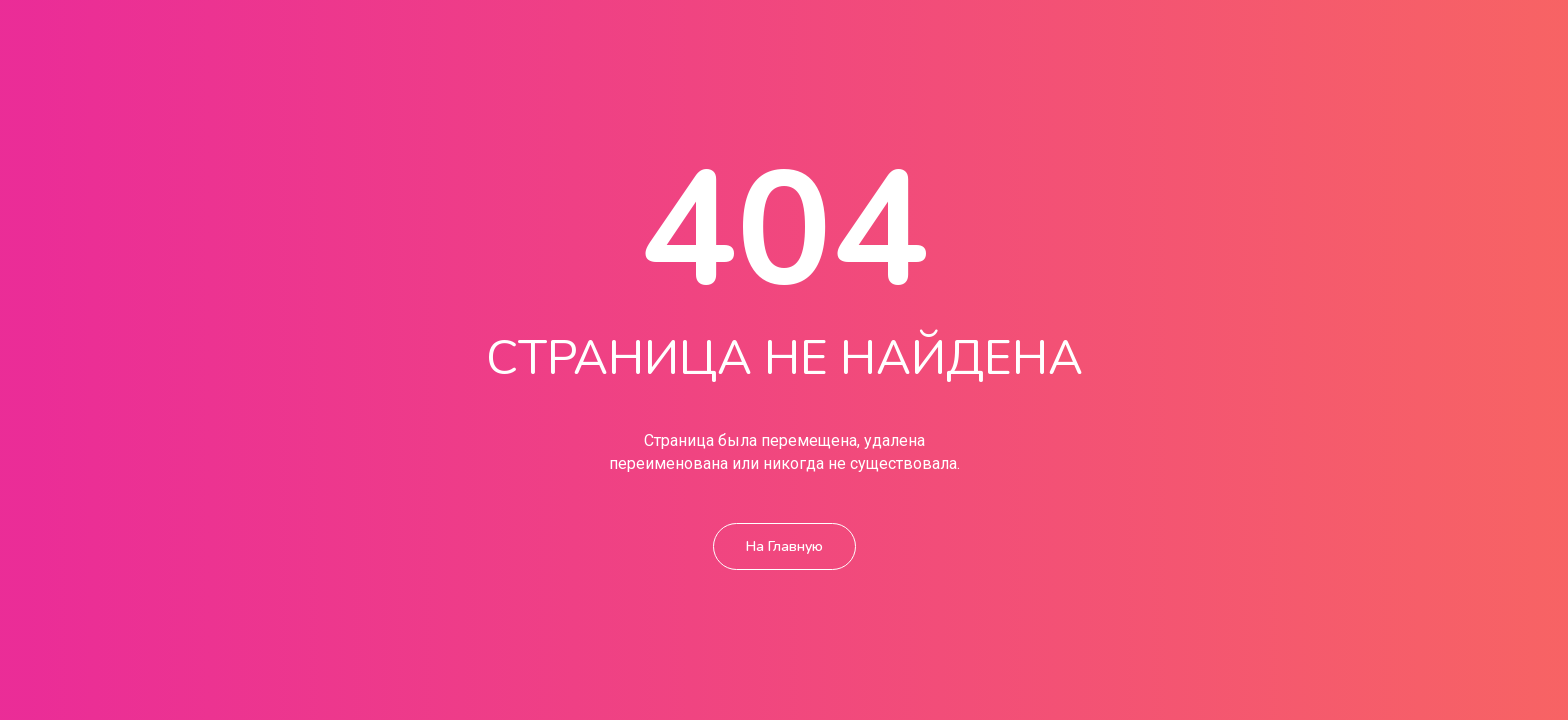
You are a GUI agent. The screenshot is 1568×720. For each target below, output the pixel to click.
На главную (784, 524)
